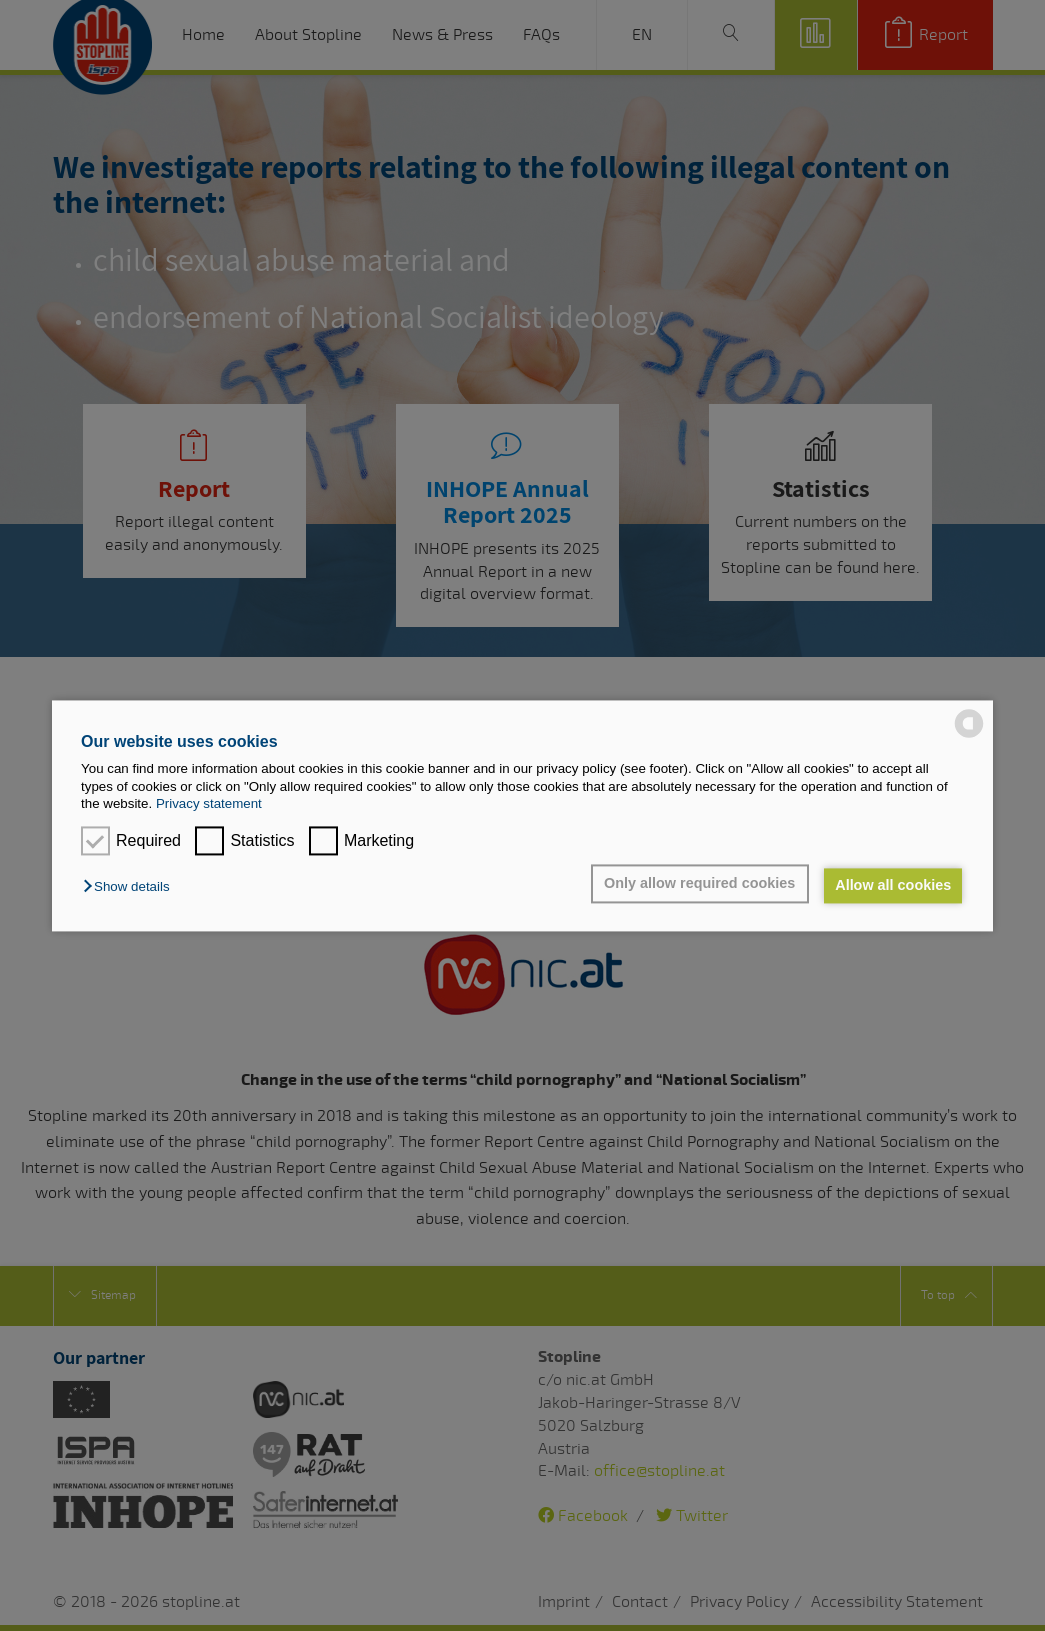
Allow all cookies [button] (892, 886)
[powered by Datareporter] (969, 735)
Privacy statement (209, 803)
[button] (131, 887)
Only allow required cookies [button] (697, 884)
